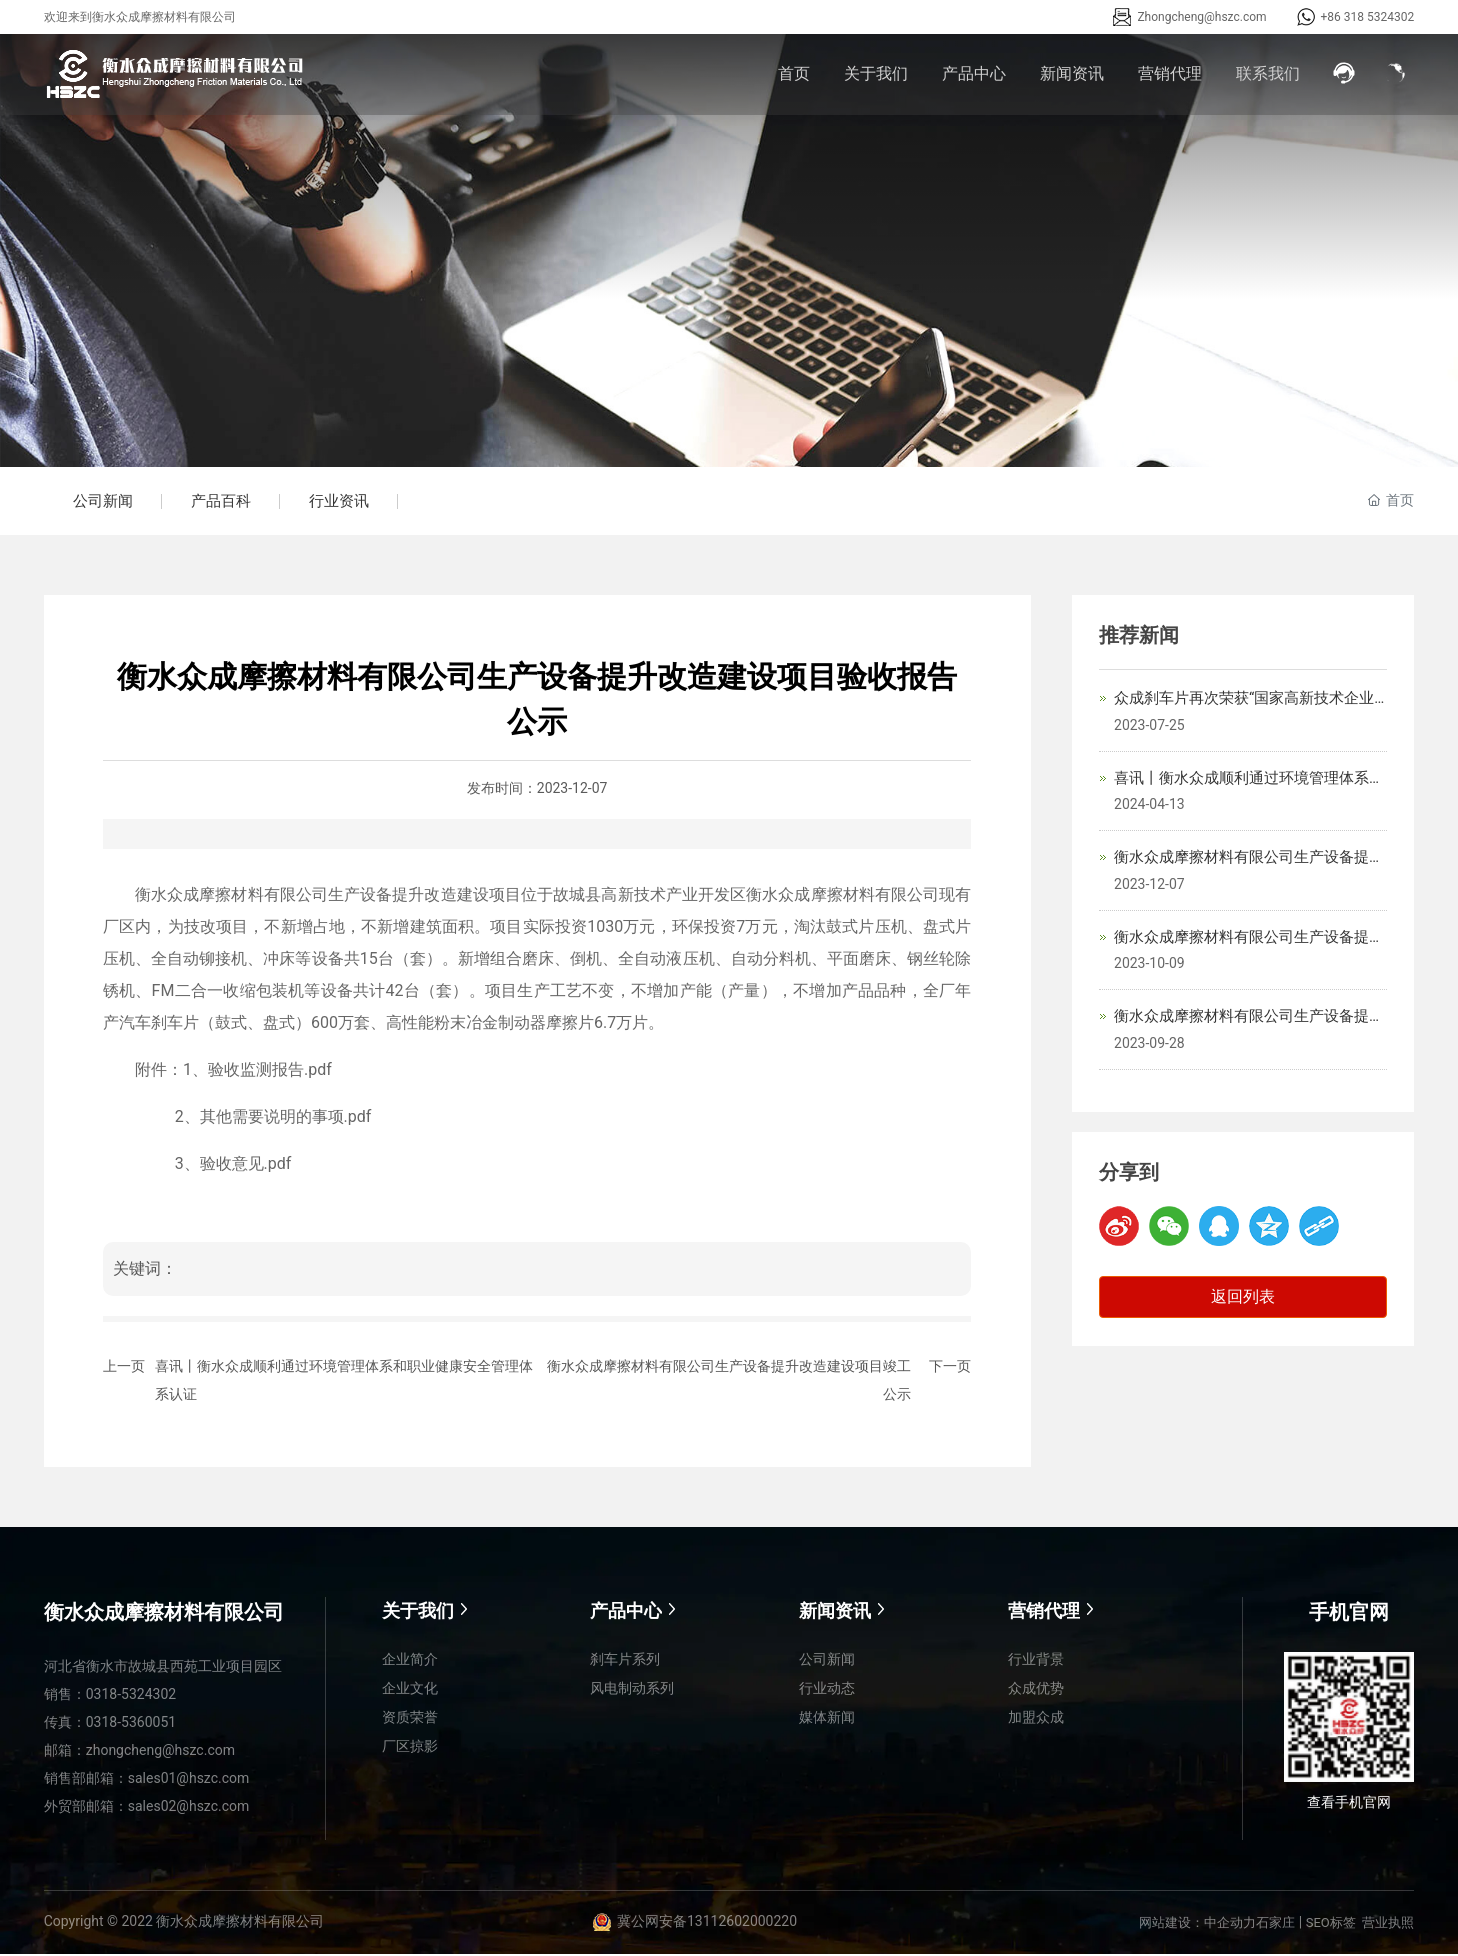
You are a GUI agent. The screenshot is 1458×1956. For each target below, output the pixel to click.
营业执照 (1388, 1924)
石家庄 (1275, 1924)
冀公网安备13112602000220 (707, 1923)
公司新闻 (104, 502)
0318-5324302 (131, 1696)
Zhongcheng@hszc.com (1201, 17)
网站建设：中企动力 (1197, 1924)
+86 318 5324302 (1368, 17)
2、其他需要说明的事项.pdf (273, 1118)
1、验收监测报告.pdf (257, 1071)
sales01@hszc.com (189, 1780)
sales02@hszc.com (189, 1808)
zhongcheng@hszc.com (160, 1752)
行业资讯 (344, 502)
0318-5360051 (131, 1724)
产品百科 (224, 502)
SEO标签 (1331, 1924)
